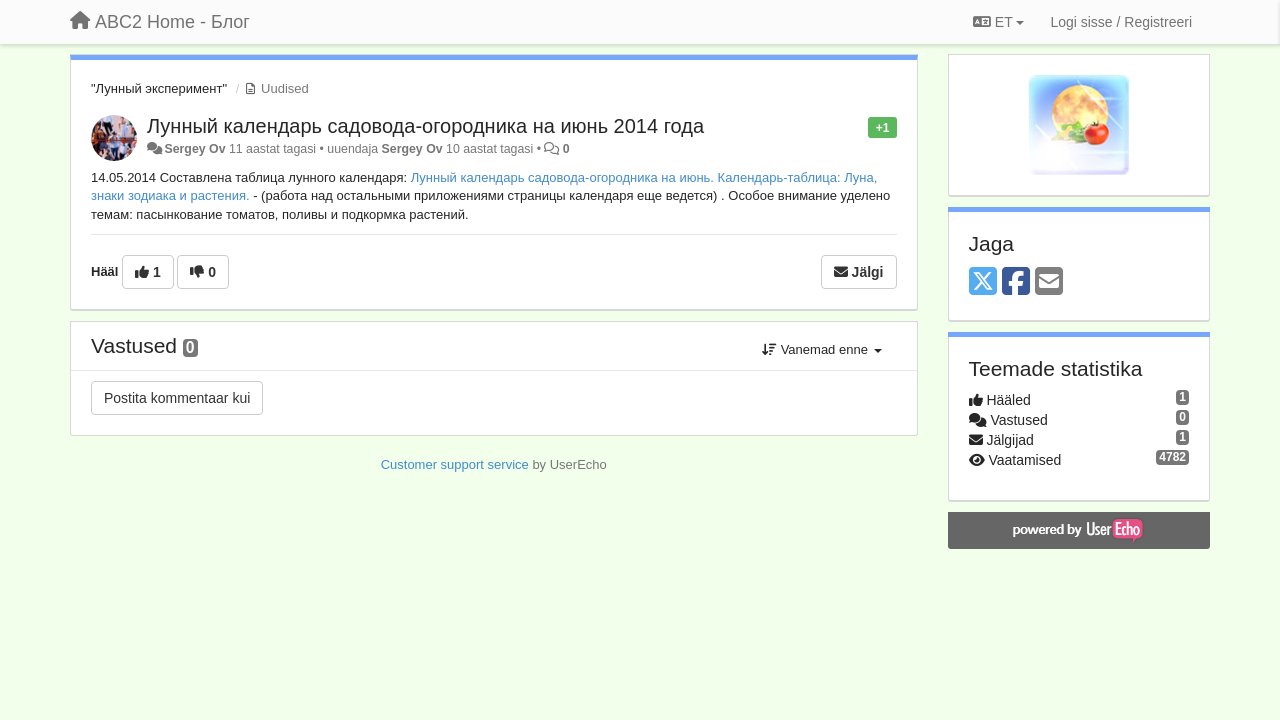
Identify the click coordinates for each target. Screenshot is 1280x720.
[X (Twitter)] (983, 282)
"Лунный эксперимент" (159, 88)
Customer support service (455, 464)
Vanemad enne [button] (821, 349)
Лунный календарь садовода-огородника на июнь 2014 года (425, 126)
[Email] (1049, 282)
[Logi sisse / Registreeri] (1121, 22)
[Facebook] (1016, 282)
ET (998, 22)
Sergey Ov (194, 149)
